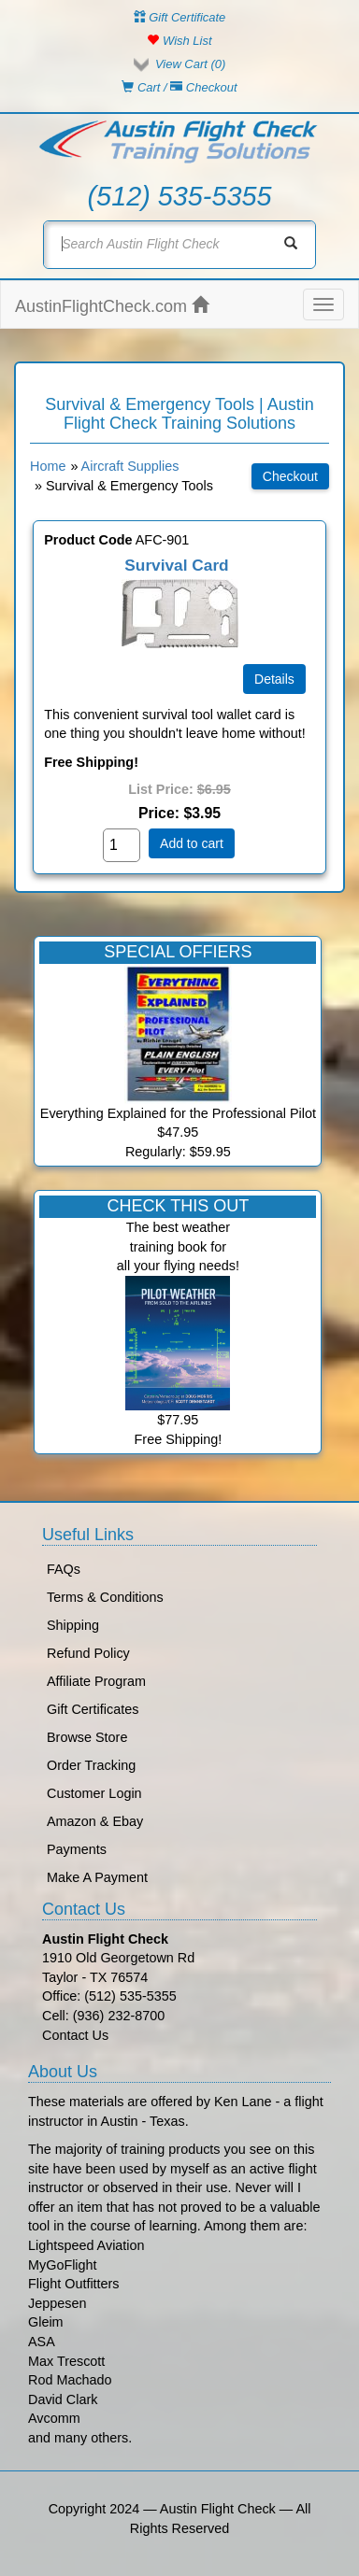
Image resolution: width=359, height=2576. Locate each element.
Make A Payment (97, 1877)
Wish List (179, 41)
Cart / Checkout (179, 87)
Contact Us (75, 2035)
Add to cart (191, 843)
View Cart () (190, 64)
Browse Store (87, 1737)
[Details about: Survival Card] (274, 679)
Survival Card (176, 565)
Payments (77, 1849)
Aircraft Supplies (130, 466)
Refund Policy (88, 1653)
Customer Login (94, 1793)
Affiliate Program (96, 1681)
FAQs (63, 1569)
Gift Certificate (180, 17)
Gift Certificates (92, 1709)
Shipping (73, 1625)
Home (47, 466)
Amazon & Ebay (95, 1821)
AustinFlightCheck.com (111, 306)
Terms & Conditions (105, 1597)
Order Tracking (91, 1765)
